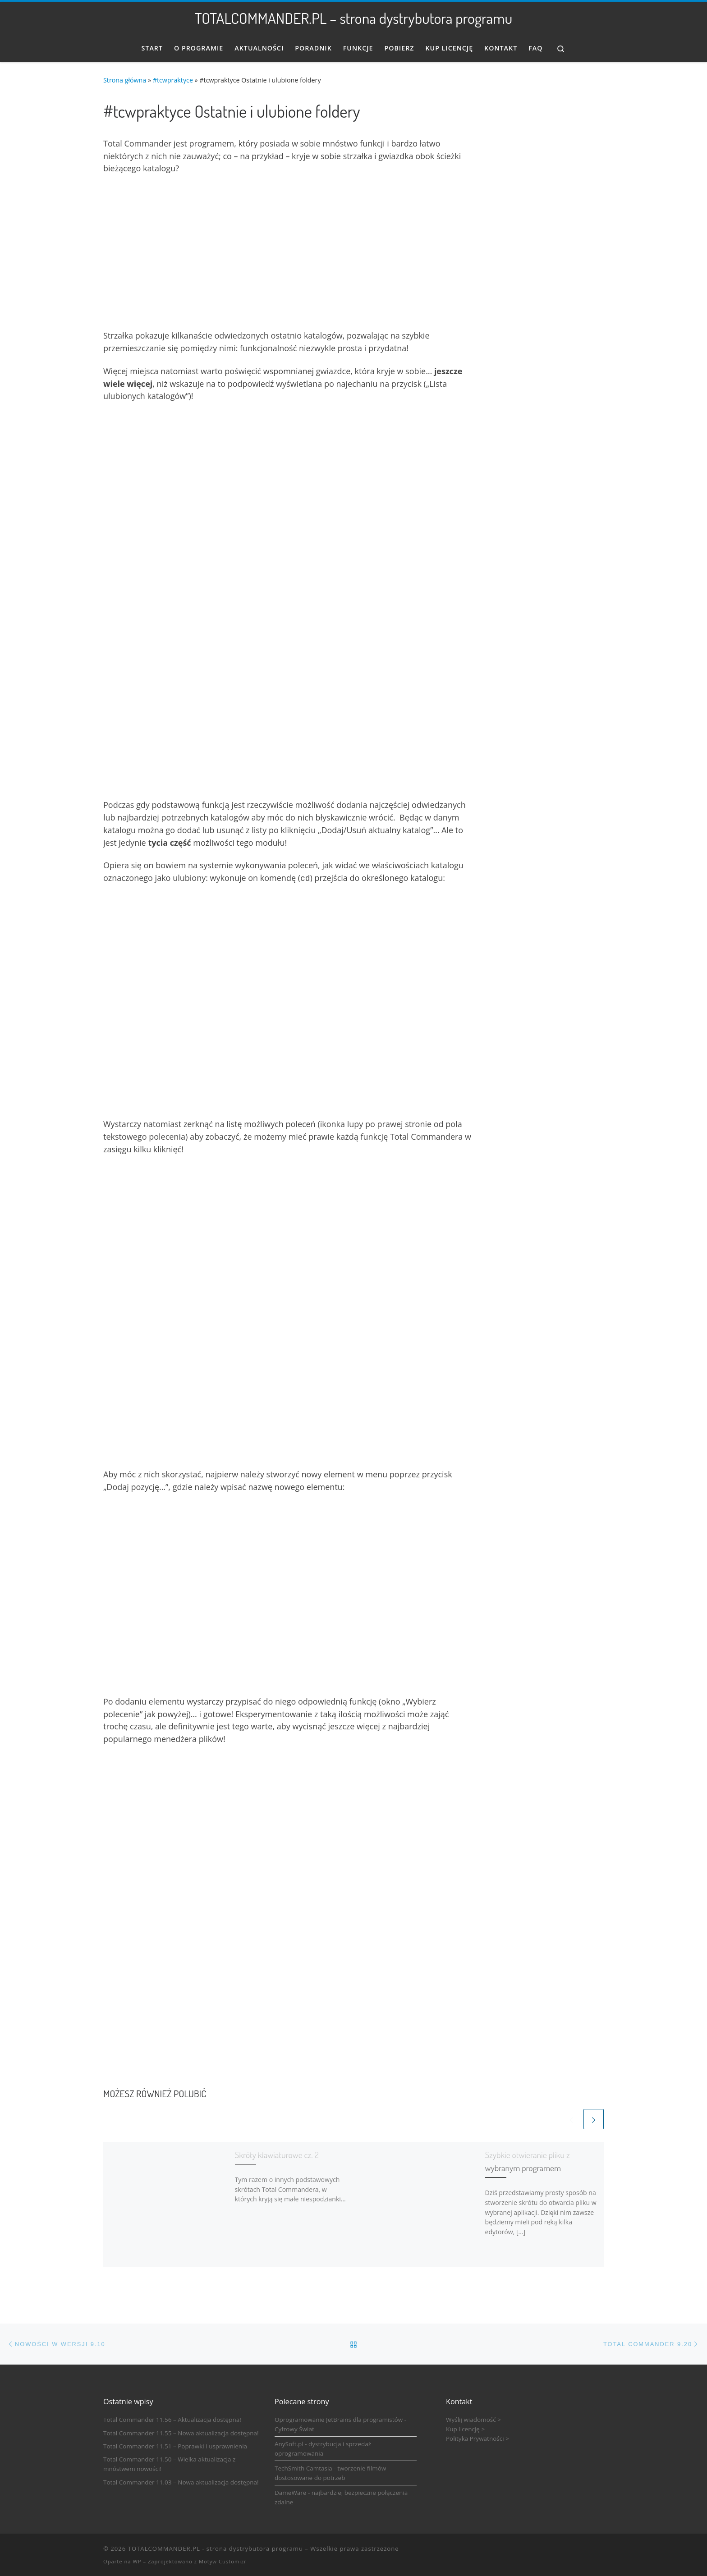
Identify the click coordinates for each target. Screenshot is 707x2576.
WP (137, 2560)
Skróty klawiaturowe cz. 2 (277, 2153)
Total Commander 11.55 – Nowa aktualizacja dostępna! (181, 2432)
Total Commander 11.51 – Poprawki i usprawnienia (175, 2445)
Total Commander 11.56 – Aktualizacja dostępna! (172, 2419)
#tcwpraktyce (173, 80)
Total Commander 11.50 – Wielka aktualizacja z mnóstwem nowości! (169, 2463)
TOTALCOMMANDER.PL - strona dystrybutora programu (215, 2548)
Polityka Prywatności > (477, 2438)
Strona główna (124, 80)
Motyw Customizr (223, 2560)
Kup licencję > (465, 2428)
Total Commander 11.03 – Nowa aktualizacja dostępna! (181, 2481)
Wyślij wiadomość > (473, 2419)
